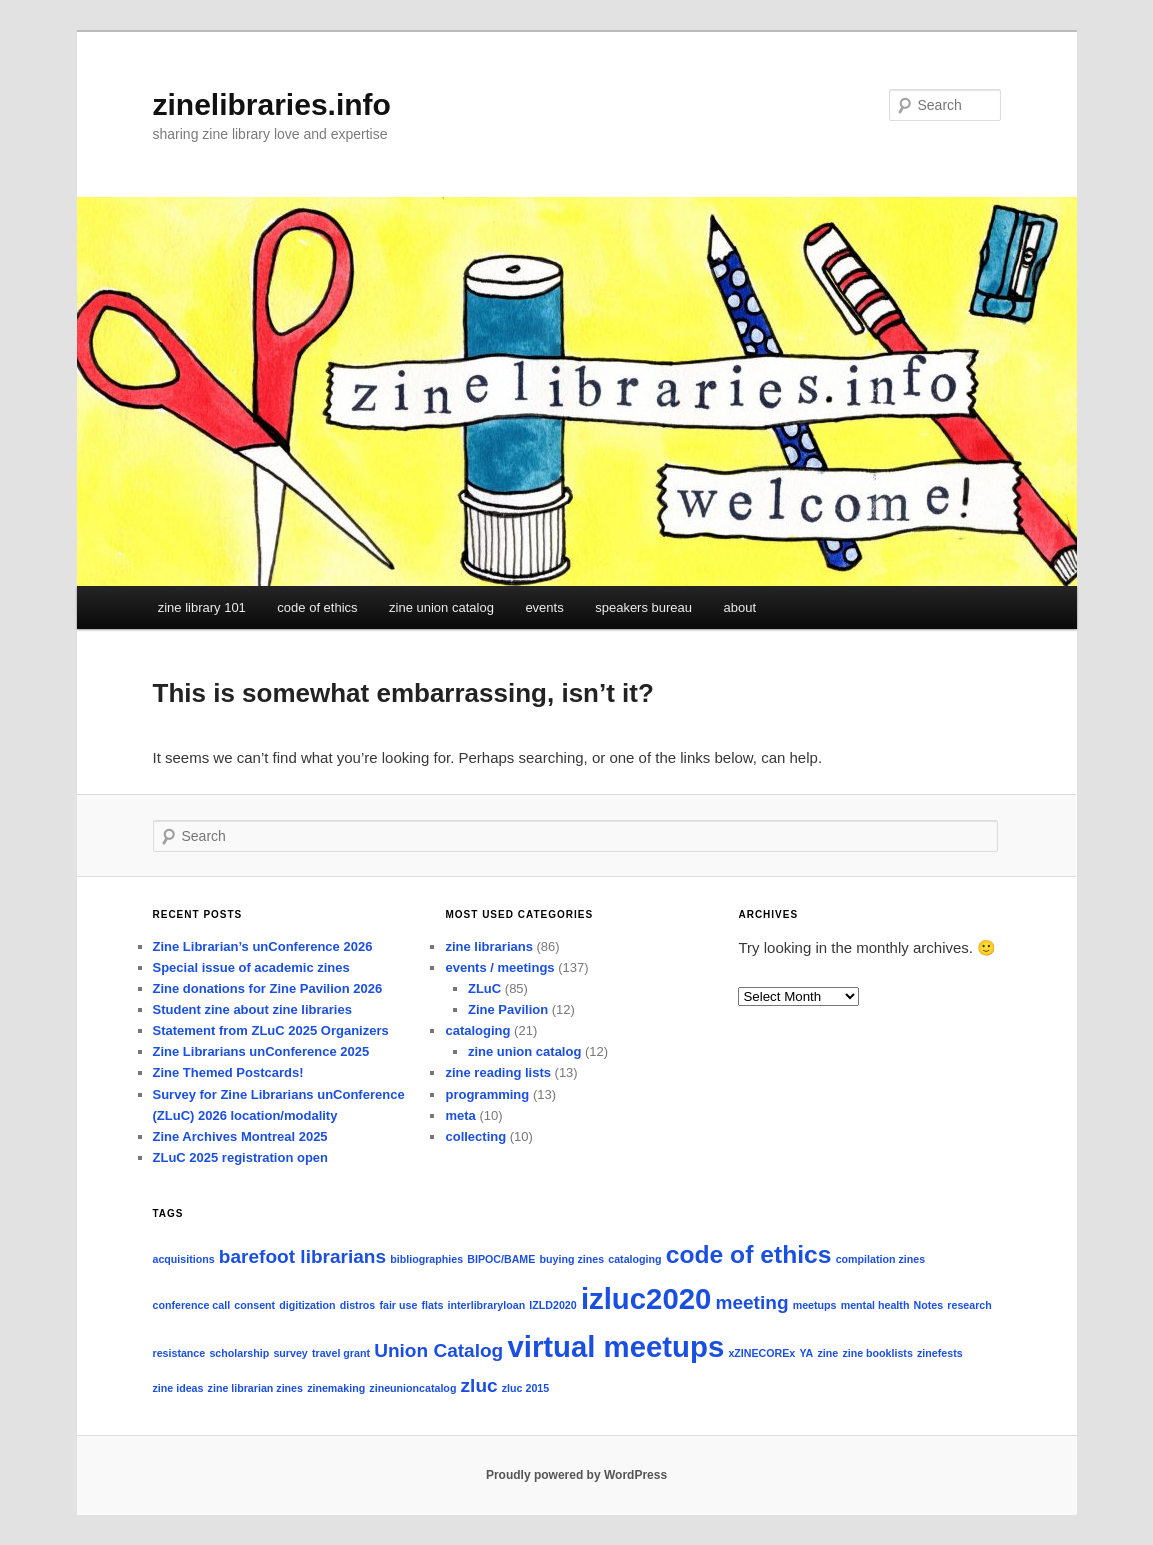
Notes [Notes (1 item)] (929, 1305)
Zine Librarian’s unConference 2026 (263, 946)
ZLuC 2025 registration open (241, 1157)
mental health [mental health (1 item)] (875, 1305)
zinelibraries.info (272, 104)
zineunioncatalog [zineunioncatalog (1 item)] (412, 1388)
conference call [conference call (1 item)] (192, 1305)
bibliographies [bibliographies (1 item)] (426, 1259)
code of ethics (317, 607)
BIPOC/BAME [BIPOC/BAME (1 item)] (501, 1259)
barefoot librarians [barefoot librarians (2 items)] (302, 1256)
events (544, 607)
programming (487, 1094)
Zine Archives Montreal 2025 (240, 1136)
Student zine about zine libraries (252, 1009)
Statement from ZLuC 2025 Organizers (271, 1030)
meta (460, 1115)
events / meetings (499, 967)
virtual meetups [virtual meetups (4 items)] (615, 1346)
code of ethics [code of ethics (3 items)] (749, 1254)
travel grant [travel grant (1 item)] (341, 1353)
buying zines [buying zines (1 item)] (572, 1259)
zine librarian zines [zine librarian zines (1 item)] (255, 1388)
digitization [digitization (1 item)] (307, 1305)
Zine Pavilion (508, 1009)
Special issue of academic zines (251, 967)
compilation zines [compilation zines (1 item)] (880, 1259)
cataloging (477, 1030)
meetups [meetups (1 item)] (815, 1305)
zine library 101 (202, 607)
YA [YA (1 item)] (806, 1353)
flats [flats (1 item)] (432, 1305)
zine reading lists (497, 1072)
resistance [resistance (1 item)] (179, 1353)
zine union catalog (441, 607)
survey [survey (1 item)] (290, 1353)
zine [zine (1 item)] (827, 1353)
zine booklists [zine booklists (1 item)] (877, 1353)
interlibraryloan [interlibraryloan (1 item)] (487, 1305)
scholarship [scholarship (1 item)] (239, 1353)
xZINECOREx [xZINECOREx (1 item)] (761, 1353)
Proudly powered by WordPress (576, 1475)
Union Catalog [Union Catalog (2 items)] (438, 1350)
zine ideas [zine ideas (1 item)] (178, 1388)
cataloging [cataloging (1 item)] (634, 1259)
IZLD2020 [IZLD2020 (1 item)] (552, 1305)
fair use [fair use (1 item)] (398, 1305)
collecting (475, 1136)
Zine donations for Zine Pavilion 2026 (268, 988)
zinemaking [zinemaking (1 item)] (336, 1388)
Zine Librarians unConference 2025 (261, 1051)
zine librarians (488, 946)
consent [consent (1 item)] (254, 1305)
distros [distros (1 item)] (358, 1305)
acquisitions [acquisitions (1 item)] (184, 1259)
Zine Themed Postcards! (228, 1072)
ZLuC (484, 988)
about (740, 607)
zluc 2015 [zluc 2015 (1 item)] (525, 1388)
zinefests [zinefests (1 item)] (940, 1353)
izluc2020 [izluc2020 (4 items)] (646, 1298)
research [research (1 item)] (969, 1305)
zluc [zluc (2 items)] (479, 1385)
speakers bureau (643, 607)
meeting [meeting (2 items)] (752, 1302)
